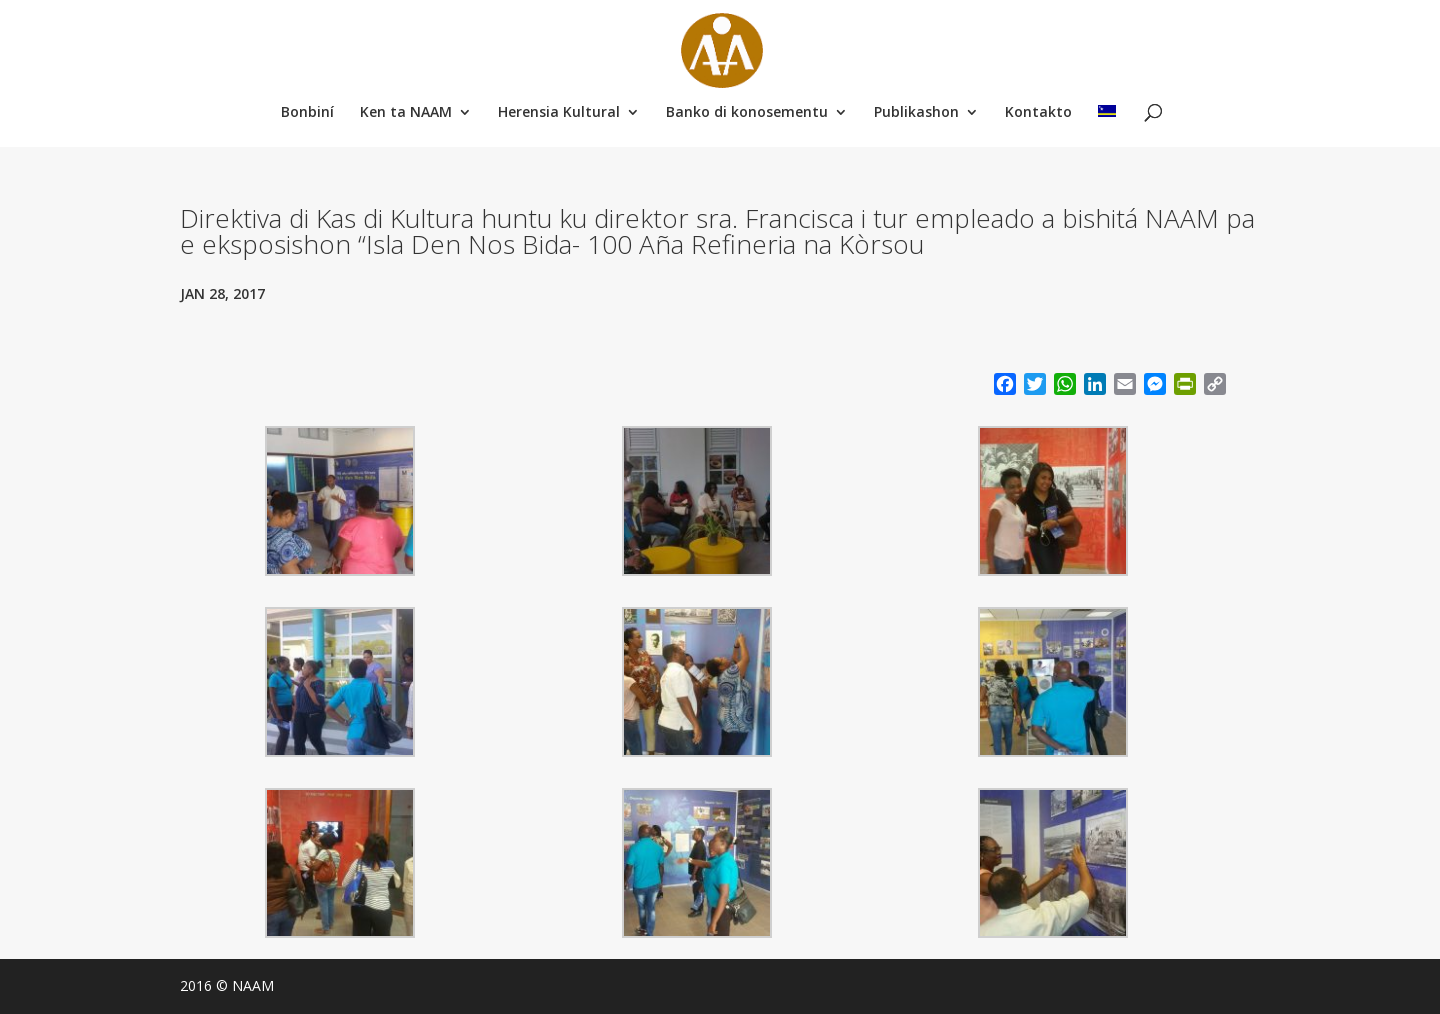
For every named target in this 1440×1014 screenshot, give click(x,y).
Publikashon (916, 113)
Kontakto (1038, 113)
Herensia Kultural (559, 113)
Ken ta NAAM (406, 113)
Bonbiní (307, 113)
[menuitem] (1107, 114)
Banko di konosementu (747, 113)
